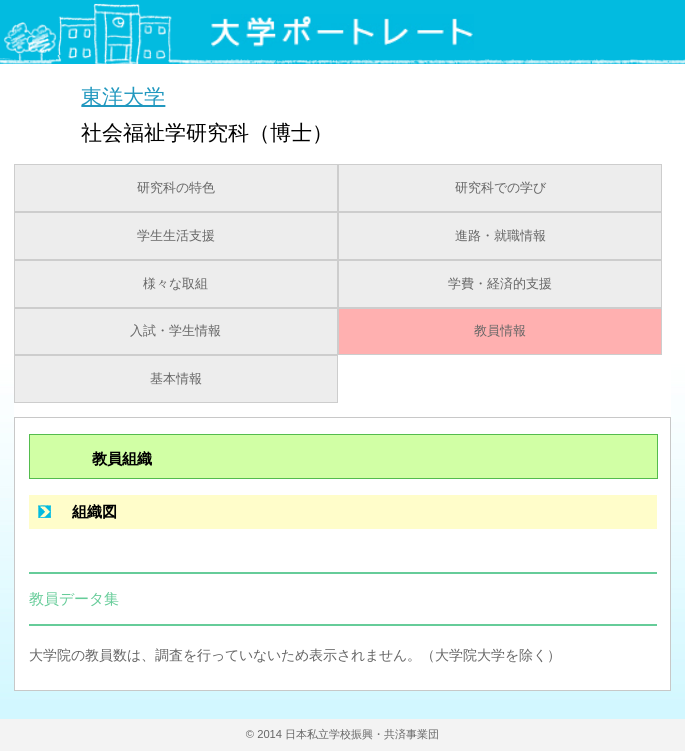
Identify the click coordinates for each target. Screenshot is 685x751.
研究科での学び (500, 188)
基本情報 (176, 379)
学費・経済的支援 (500, 284)
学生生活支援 (176, 236)
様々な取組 (175, 284)
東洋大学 (123, 95)
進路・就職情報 (500, 236)
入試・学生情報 (175, 331)
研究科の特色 (176, 188)
